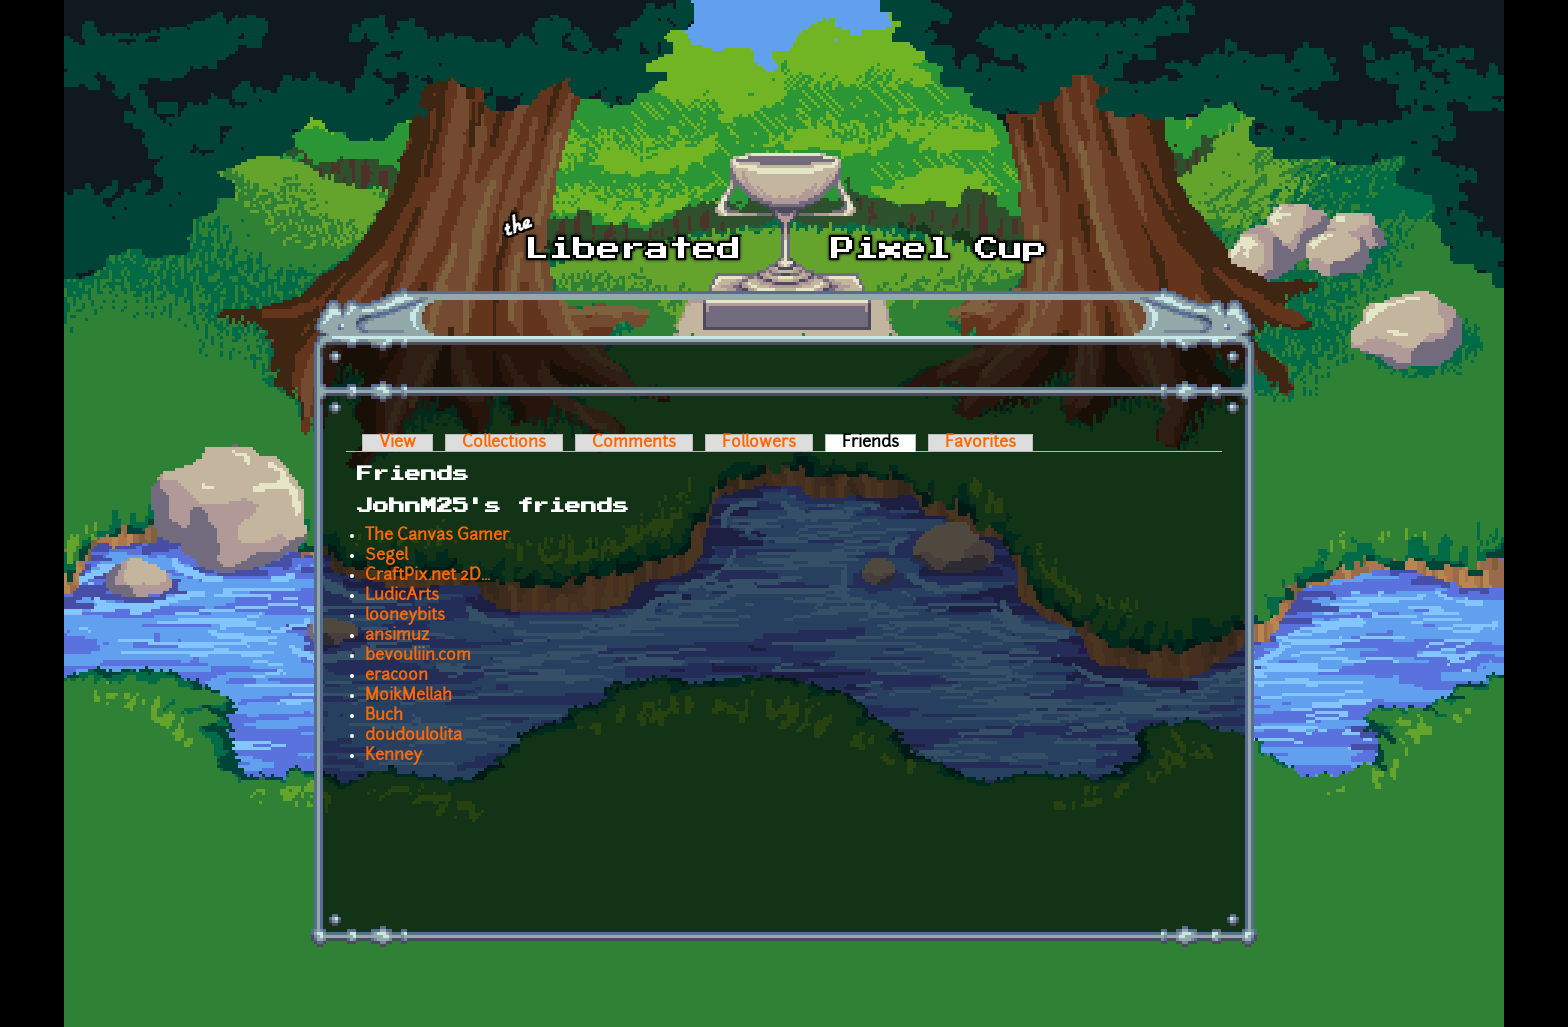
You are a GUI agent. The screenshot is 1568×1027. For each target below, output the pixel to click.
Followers (759, 443)
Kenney (393, 756)
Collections (504, 443)
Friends (879, 443)
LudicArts (402, 596)
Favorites (980, 443)
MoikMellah (408, 696)
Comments (634, 443)
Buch (384, 716)
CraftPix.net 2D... (427, 576)
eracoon (396, 676)
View (397, 443)
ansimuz (397, 636)
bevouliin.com (418, 656)
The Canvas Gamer (437, 536)
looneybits (405, 616)
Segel (386, 556)
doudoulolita (413, 736)
